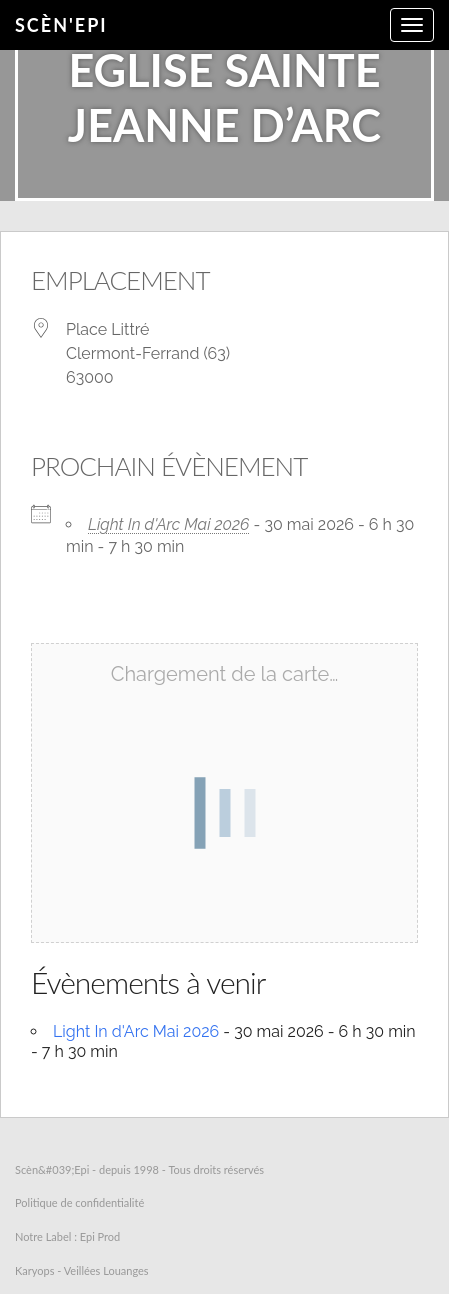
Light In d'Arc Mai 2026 (169, 524)
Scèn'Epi (61, 25)
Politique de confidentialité (79, 1202)
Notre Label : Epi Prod (67, 1236)
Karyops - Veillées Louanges (82, 1270)
